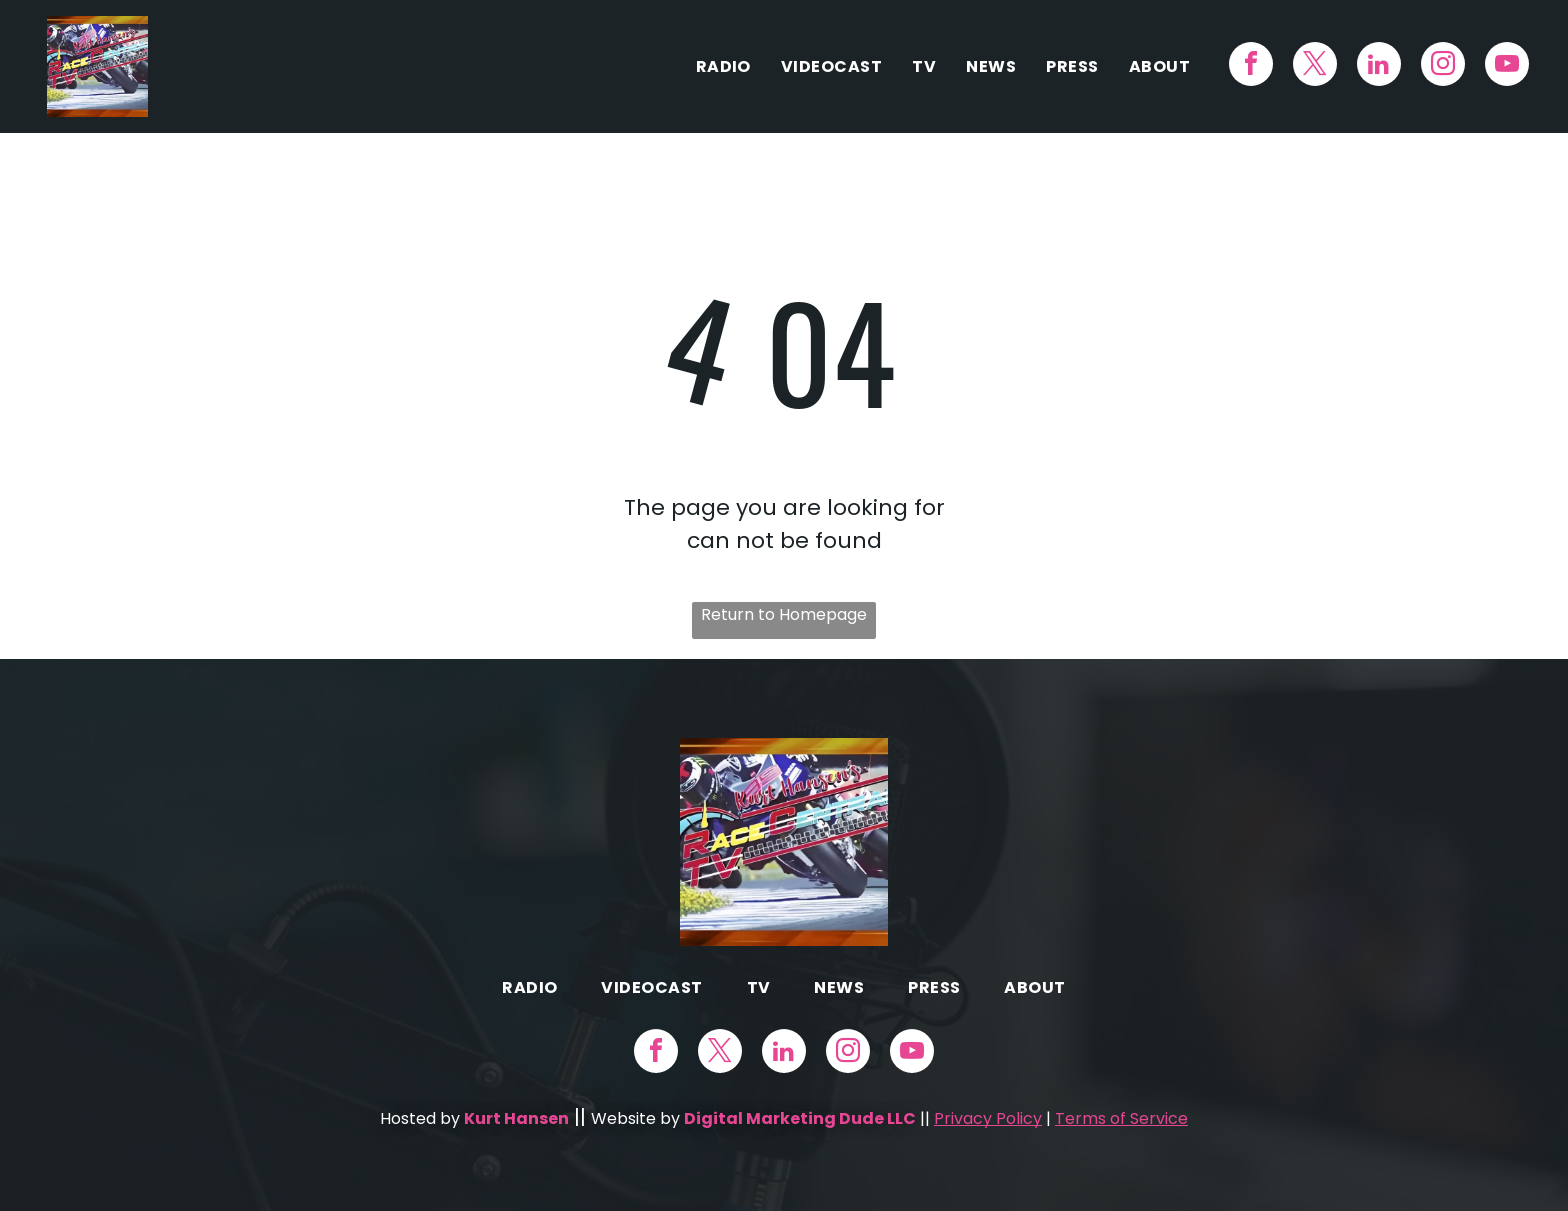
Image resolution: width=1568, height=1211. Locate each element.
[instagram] (1443, 66)
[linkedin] (1379, 66)
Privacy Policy (988, 1118)
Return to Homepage (784, 614)
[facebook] (1251, 66)
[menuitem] (723, 66)
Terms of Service (1121, 1118)
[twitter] (1315, 66)
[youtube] (1507, 66)
